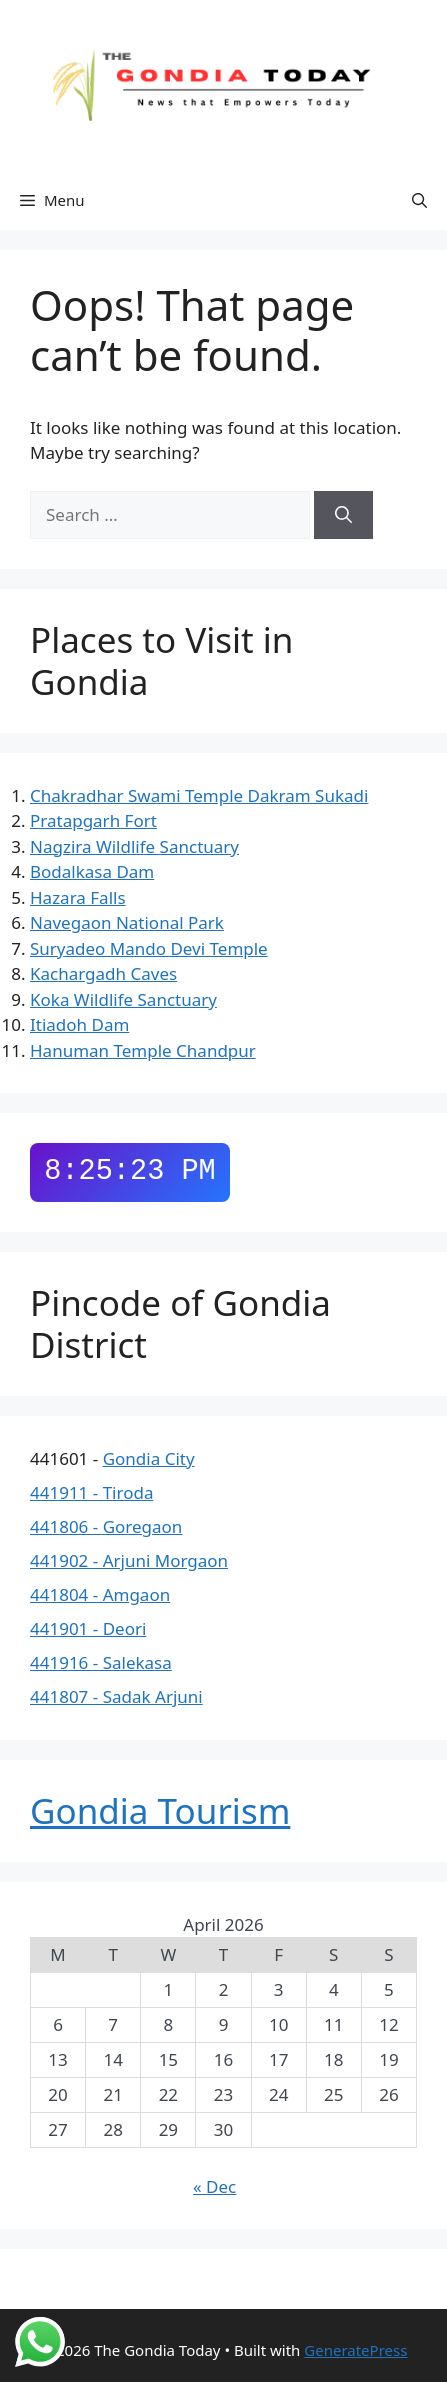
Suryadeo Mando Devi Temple (149, 948)
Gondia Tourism (160, 1810)
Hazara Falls (78, 897)
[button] (419, 200)
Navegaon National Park (127, 922)
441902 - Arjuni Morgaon (129, 1560)
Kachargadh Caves (103, 973)
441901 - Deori (88, 1628)
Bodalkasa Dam (92, 871)
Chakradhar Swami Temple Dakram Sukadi (199, 795)
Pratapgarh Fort (93, 820)
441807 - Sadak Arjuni (116, 1696)
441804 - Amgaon (100, 1594)
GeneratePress (355, 2350)
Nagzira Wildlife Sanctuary (134, 846)
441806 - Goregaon (106, 1526)
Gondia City (149, 1458)
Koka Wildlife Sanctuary (123, 999)
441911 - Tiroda (91, 1492)
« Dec (214, 2186)
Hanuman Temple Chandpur (143, 1050)
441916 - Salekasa (101, 1662)
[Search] (343, 515)
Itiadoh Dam (79, 1024)
